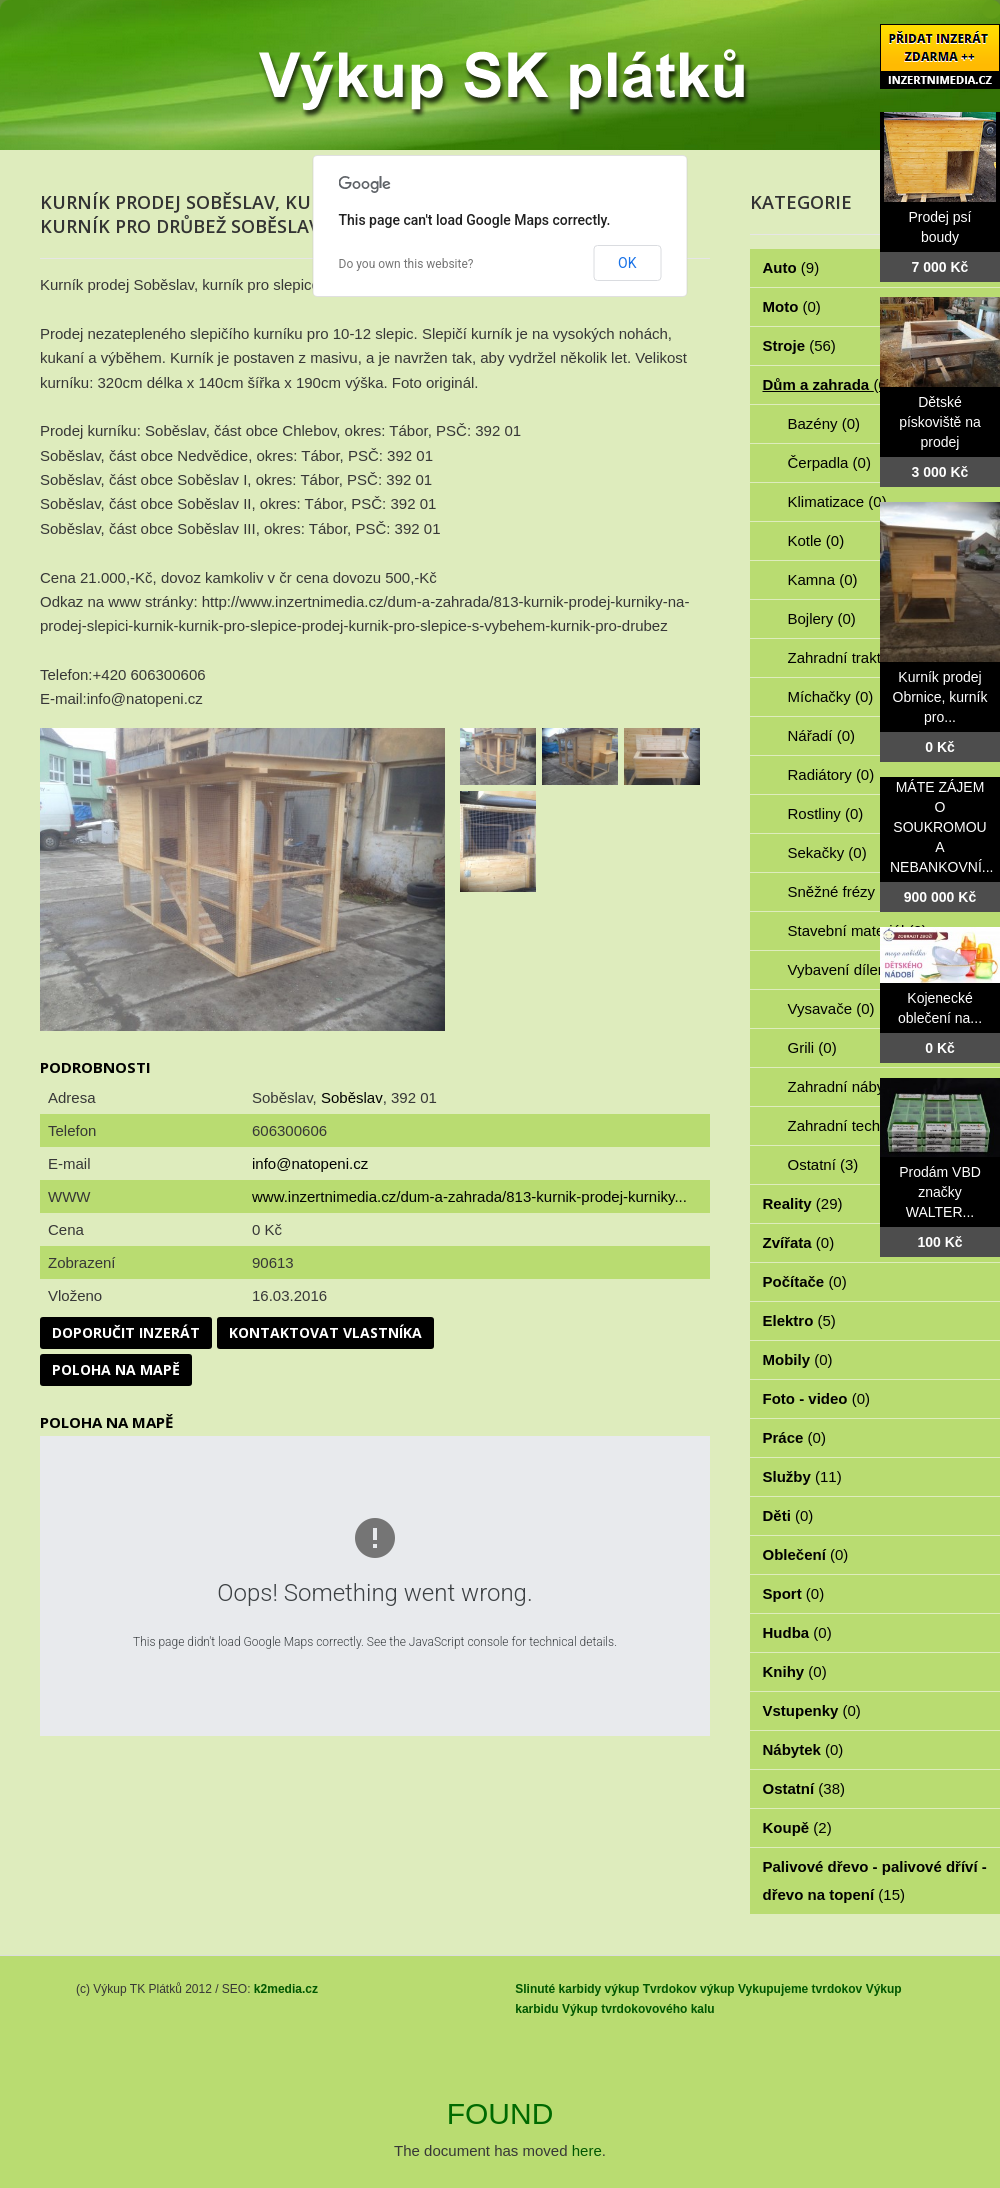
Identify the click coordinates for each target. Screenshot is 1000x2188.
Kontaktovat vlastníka (325, 1332)
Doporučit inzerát (126, 1332)
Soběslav (352, 1097)
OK (627, 263)
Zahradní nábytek (857, 1086)
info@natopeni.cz (310, 1163)
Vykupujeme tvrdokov (800, 1989)
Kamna (823, 579)
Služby (802, 1476)
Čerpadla (829, 462)
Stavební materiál (857, 930)
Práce (794, 1437)
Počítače (805, 1281)
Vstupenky (812, 1710)
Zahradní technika (859, 1125)
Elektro (799, 1320)
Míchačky (831, 696)
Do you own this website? (406, 264)
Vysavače (831, 1008)
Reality (803, 1203)
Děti (788, 1515)
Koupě (797, 1827)
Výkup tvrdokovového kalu (638, 2009)
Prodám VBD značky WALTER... (940, 1192)
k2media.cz (286, 1989)
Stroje (799, 345)
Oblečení (806, 1554)
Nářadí (822, 735)
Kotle (816, 540)
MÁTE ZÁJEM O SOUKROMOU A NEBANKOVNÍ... (941, 827)
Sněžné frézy (843, 891)
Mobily (798, 1359)
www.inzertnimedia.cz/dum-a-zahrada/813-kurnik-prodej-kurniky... (469, 1196)
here (587, 2150)
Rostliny (826, 813)
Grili (812, 1047)
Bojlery (822, 618)
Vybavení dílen (848, 969)
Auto (791, 267)
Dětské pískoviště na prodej (940, 422)
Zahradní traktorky (860, 657)
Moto (792, 306)
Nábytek (803, 1749)
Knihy (795, 1671)
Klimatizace (837, 501)
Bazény (824, 423)
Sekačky (827, 852)
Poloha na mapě (116, 1369)
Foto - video (817, 1398)
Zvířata (799, 1242)
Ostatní (823, 1164)
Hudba (797, 1632)
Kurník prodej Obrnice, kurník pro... (940, 697)
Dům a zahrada (827, 384)
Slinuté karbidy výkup (577, 1989)
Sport (794, 1593)
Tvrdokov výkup (689, 1989)
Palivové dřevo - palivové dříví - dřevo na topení (875, 1880)
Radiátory (831, 774)
